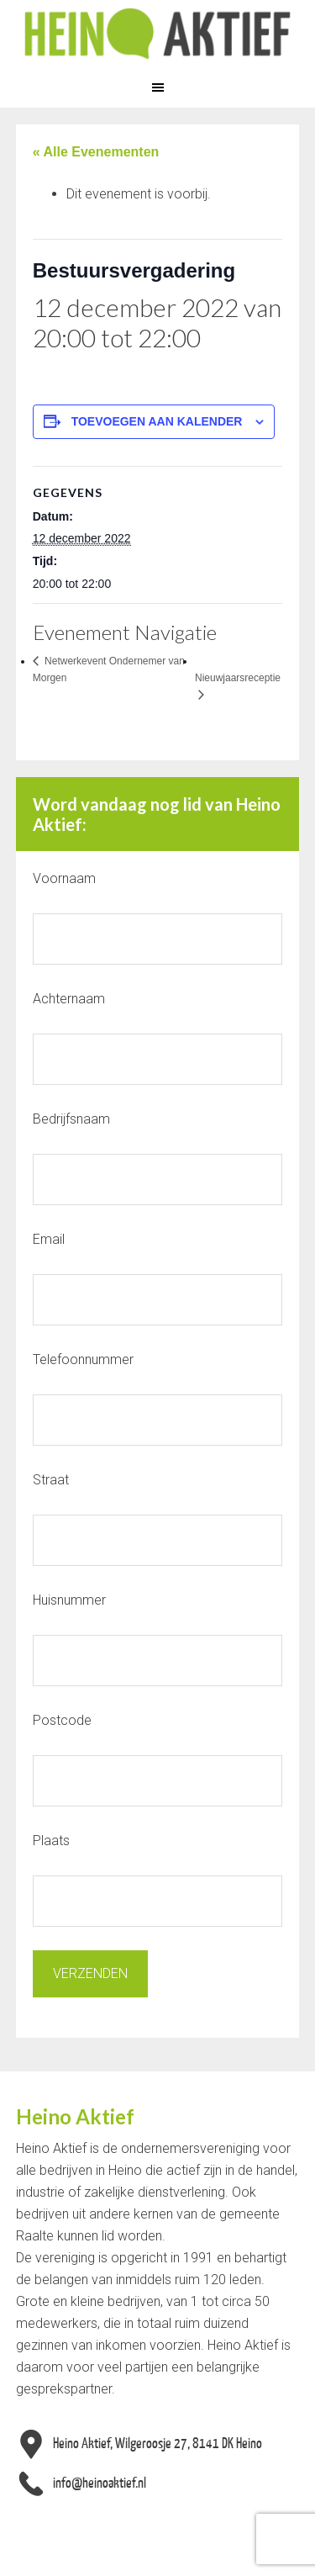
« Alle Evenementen (96, 152)
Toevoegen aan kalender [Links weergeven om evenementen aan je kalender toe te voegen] (157, 421)
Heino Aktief (157, 33)
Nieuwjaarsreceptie (238, 678)
